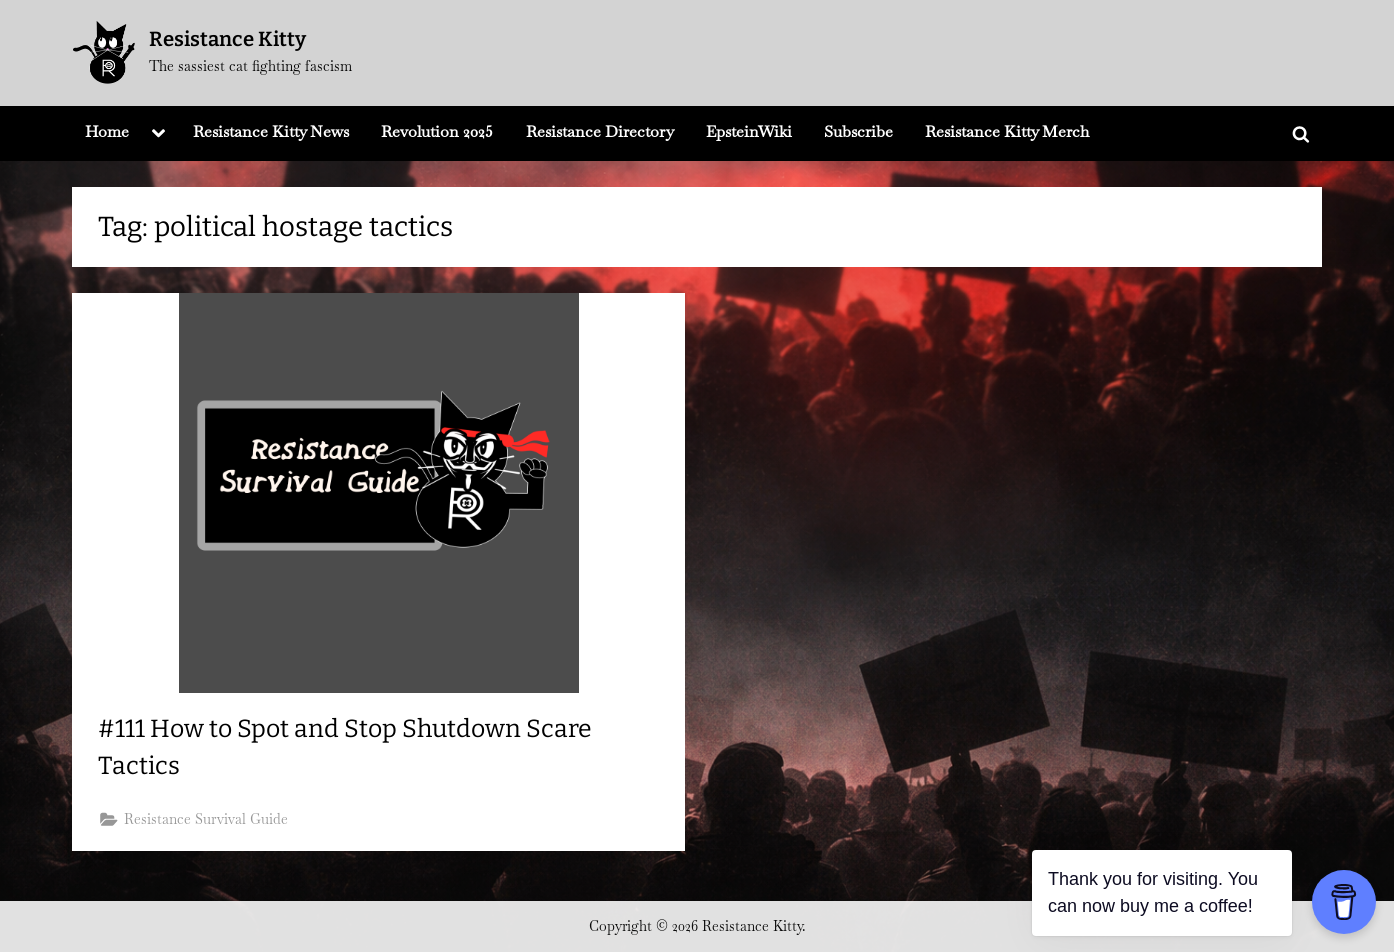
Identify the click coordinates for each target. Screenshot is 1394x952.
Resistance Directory (600, 131)
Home (107, 131)
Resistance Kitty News (271, 131)
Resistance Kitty (227, 39)
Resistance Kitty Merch (1007, 131)
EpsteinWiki (749, 131)
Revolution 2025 (437, 131)
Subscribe (858, 131)
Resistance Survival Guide (206, 819)
